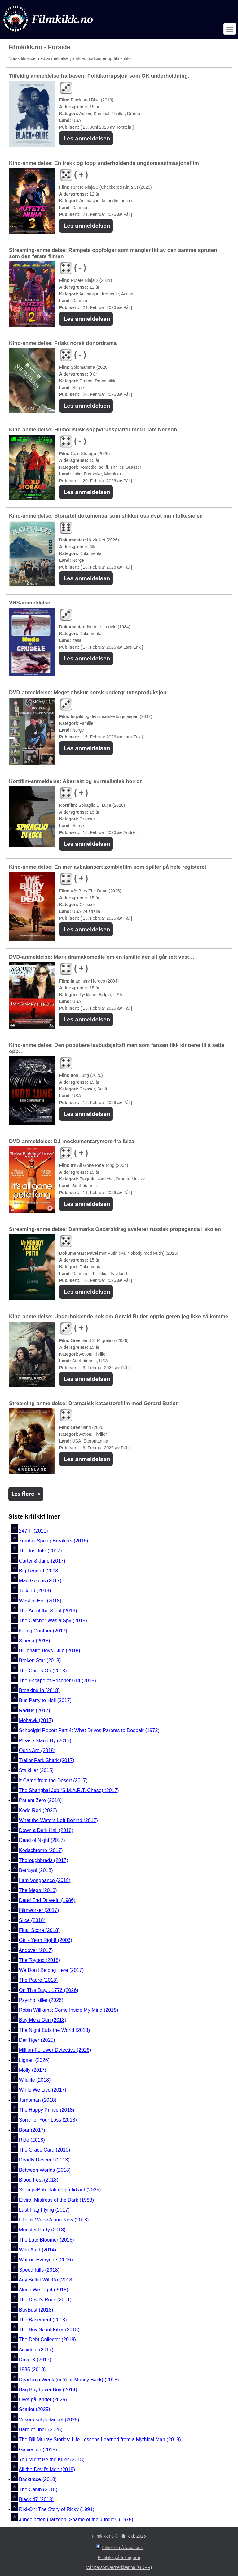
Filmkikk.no (103, 2536)
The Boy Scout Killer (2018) (49, 2329)
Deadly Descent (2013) (44, 2160)
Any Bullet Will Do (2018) (46, 2279)
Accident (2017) (36, 2349)
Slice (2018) (32, 1920)
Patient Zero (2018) (40, 1800)
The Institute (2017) (40, 1551)
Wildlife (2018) (35, 2080)
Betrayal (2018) (36, 1870)
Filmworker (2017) (39, 1910)
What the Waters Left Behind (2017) (58, 1820)
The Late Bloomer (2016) (46, 2240)
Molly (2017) (32, 2070)
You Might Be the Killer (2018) (52, 2459)
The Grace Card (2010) (44, 2149)
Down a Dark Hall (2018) (46, 1830)
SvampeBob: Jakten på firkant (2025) (60, 2190)
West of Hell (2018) (40, 1600)
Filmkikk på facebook (122, 2547)
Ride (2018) (32, 2140)
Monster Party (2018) (42, 2230)
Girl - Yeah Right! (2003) (45, 1940)
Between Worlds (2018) (45, 2170)
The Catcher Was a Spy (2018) (53, 1620)
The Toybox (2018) (39, 1960)
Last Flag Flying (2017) (44, 2210)
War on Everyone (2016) (46, 2260)
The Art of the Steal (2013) (48, 1610)
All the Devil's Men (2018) (47, 2469)
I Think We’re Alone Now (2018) (54, 2219)
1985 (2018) (32, 2369)
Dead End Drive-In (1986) (47, 1900)
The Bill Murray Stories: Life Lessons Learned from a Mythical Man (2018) (100, 2439)
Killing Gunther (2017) (43, 1630)
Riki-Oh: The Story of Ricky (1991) (56, 2509)
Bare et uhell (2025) (41, 2429)
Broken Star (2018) (40, 1660)
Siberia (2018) (34, 1640)
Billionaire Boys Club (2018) (49, 1650)
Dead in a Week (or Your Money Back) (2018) (69, 2379)
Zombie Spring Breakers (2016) (53, 1540)
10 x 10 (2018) (35, 1590)
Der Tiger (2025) (37, 2040)
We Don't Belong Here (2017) (51, 1970)
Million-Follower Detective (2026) (55, 2050)
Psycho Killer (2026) (41, 2000)
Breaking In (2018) (39, 1690)
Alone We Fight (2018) (43, 2289)
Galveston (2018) (38, 2449)
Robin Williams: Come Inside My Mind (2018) (68, 2010)
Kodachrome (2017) (41, 1850)
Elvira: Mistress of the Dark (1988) (56, 2200)
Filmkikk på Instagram (119, 2557)
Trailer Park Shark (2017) (46, 1760)
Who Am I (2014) (37, 2249)
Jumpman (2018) (37, 2100)
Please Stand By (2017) (45, 1740)
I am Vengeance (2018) (44, 1880)
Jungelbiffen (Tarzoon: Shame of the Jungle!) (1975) (76, 2519)
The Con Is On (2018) (43, 1670)
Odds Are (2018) (37, 1750)
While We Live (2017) (42, 2090)
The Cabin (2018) (38, 2489)
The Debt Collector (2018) (47, 2339)
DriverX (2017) (35, 2359)
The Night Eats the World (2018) (54, 2030)
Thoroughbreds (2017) (43, 1860)
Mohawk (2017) (36, 1720)
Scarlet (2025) (34, 2409)
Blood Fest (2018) (38, 2180)
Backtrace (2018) (38, 2479)
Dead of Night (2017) (42, 1840)
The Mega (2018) (38, 1890)
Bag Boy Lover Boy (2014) (48, 2389)
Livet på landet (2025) (43, 2399)
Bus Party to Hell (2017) (45, 1700)
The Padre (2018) (38, 1980)
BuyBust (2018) (36, 2309)
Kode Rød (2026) (38, 1810)
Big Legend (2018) (39, 1570)
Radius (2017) (34, 1710)
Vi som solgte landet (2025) (49, 2419)
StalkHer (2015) (36, 1770)
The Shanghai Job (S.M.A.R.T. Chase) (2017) (69, 1790)
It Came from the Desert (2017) (53, 1780)
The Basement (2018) (43, 2319)
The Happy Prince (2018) (46, 2110)
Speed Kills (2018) (39, 2270)
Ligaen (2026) (34, 2060)
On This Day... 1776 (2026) (48, 1990)
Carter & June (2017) (42, 1560)
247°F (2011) (33, 1530)
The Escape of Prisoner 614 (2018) (57, 1680)
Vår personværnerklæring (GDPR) (119, 2567)
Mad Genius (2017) (40, 1580)
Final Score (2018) (39, 1930)
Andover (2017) (36, 1950)
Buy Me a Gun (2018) (42, 2020)
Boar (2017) (32, 2130)
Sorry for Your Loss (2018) (48, 2120)
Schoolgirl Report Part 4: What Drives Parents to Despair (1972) (89, 1730)
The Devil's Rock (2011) (45, 2300)
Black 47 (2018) (36, 2499)
